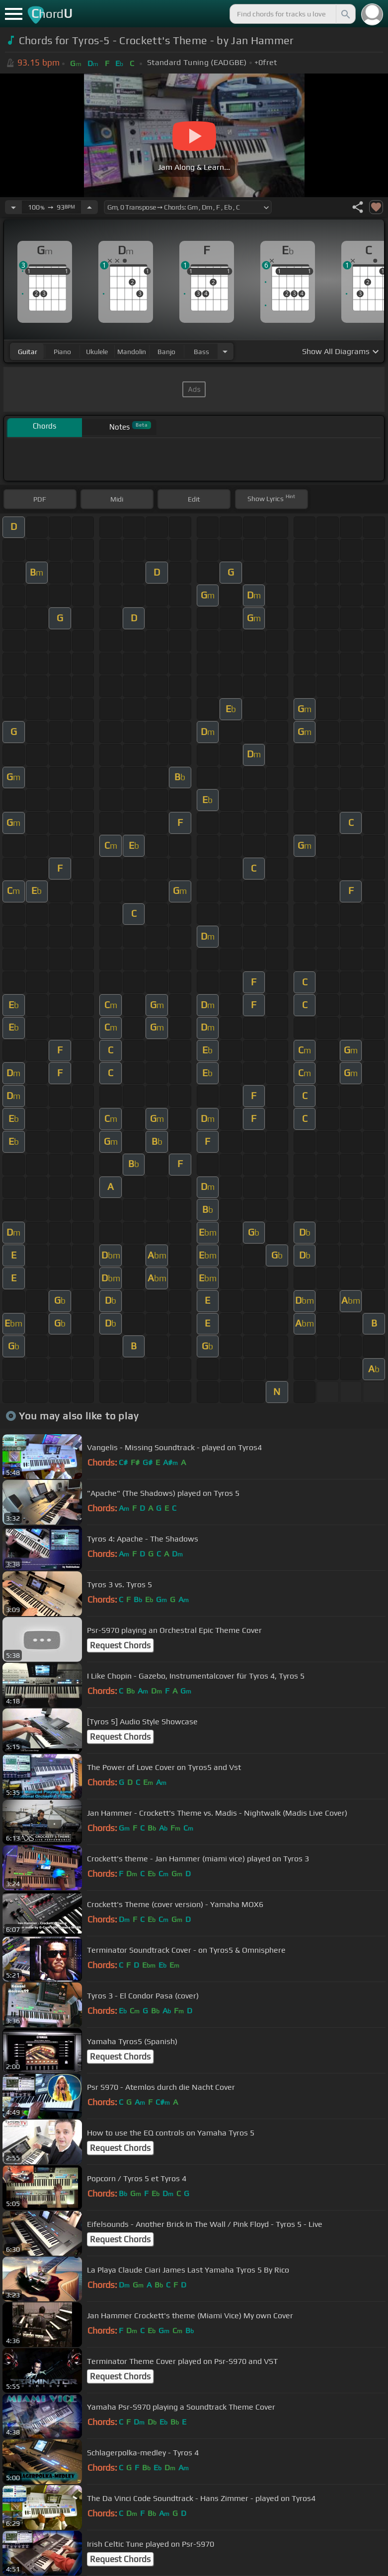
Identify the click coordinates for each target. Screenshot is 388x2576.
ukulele (97, 352)
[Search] (345, 14)
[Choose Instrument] (225, 351)
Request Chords (120, 1645)
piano (62, 352)
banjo (166, 352)
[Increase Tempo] (89, 207)
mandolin (131, 352)
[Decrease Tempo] (13, 207)
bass (201, 352)
